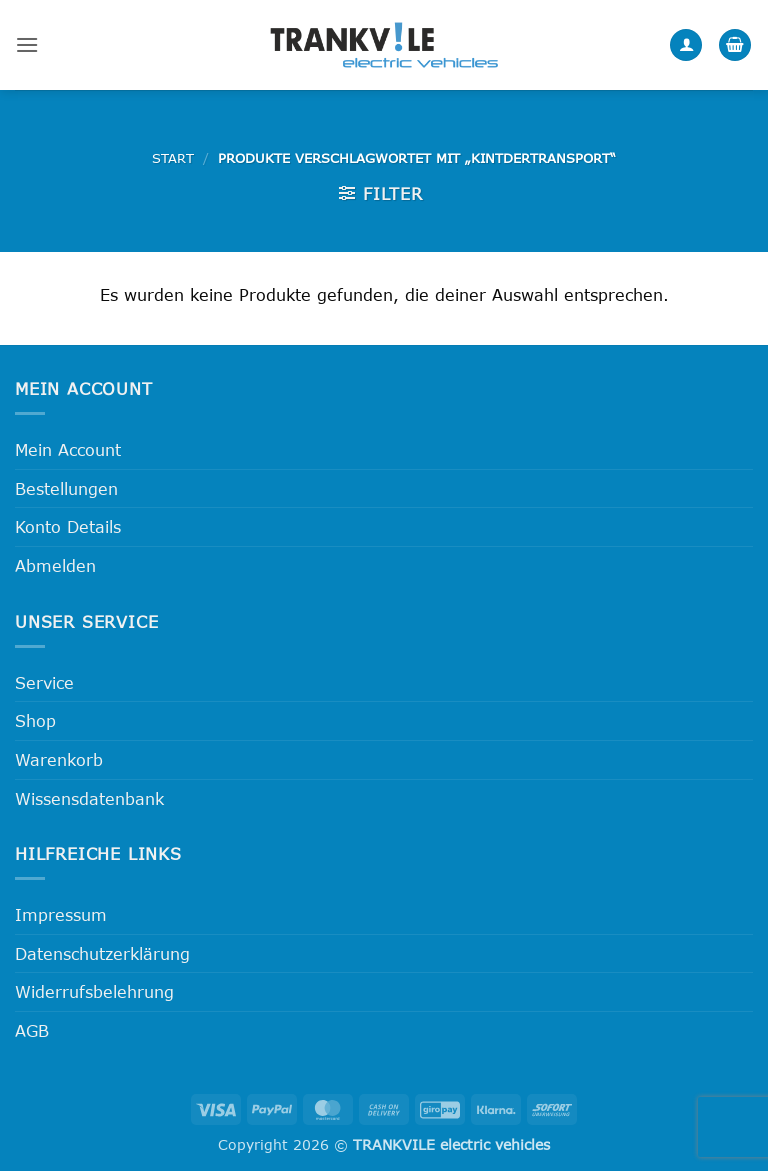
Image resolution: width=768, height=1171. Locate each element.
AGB (32, 1030)
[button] (27, 44)
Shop (35, 720)
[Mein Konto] (686, 45)
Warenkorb (59, 759)
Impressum (61, 914)
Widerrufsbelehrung (94, 991)
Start (173, 158)
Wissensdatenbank (89, 798)
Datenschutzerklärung (102, 953)
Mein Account (68, 449)
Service (44, 682)
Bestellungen (66, 488)
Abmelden (55, 565)
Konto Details (68, 526)
